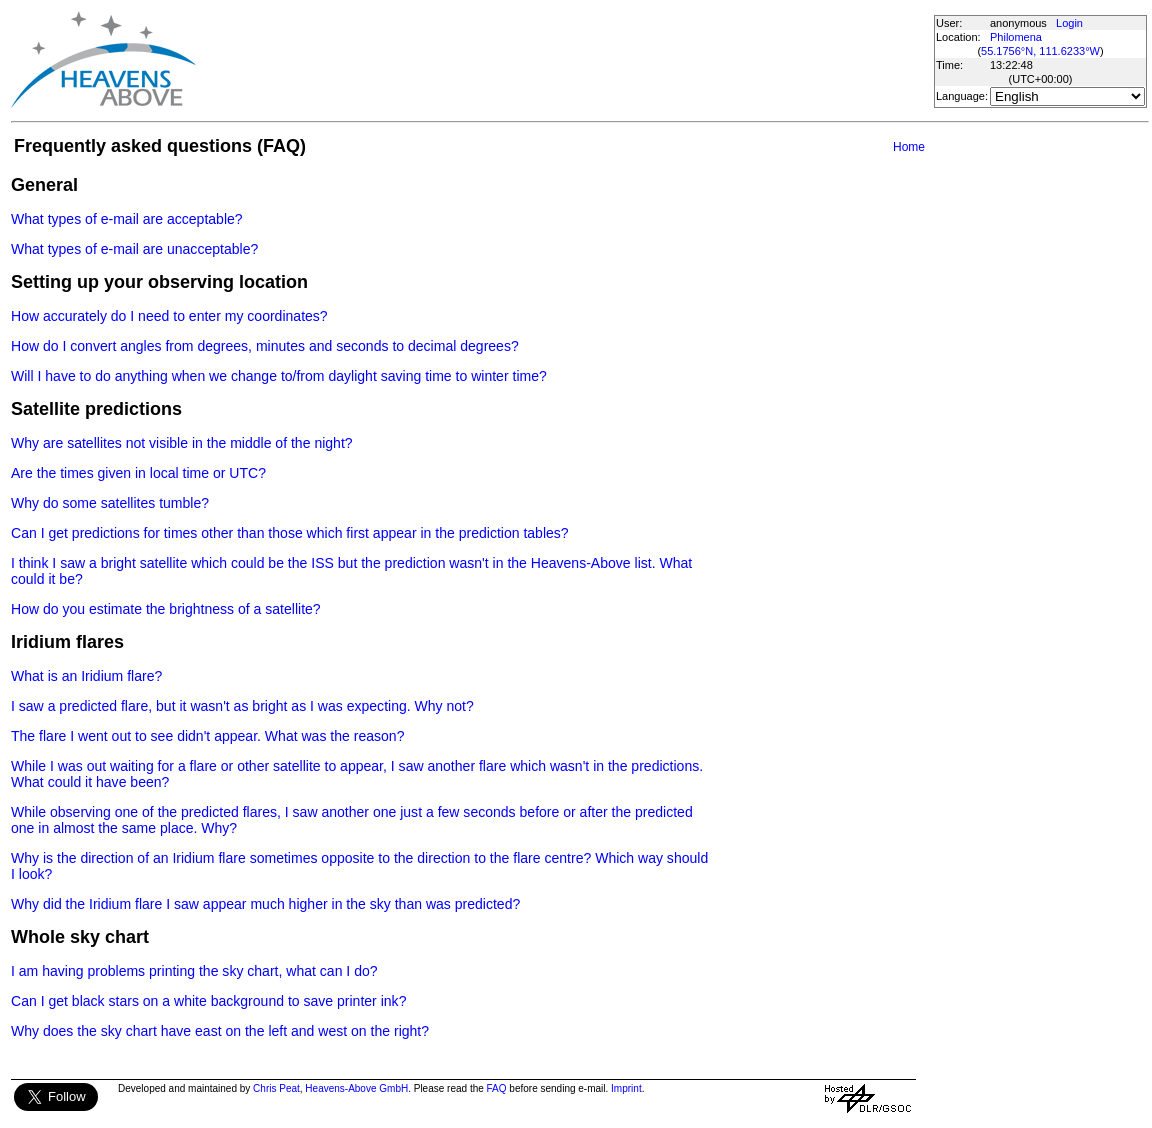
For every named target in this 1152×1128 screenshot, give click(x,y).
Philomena (1016, 37)
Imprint (626, 1088)
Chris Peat (276, 1088)
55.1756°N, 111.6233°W (1040, 51)
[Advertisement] (564, 60)
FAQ (497, 1088)
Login (1069, 23)
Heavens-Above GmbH (356, 1088)
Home (909, 147)
